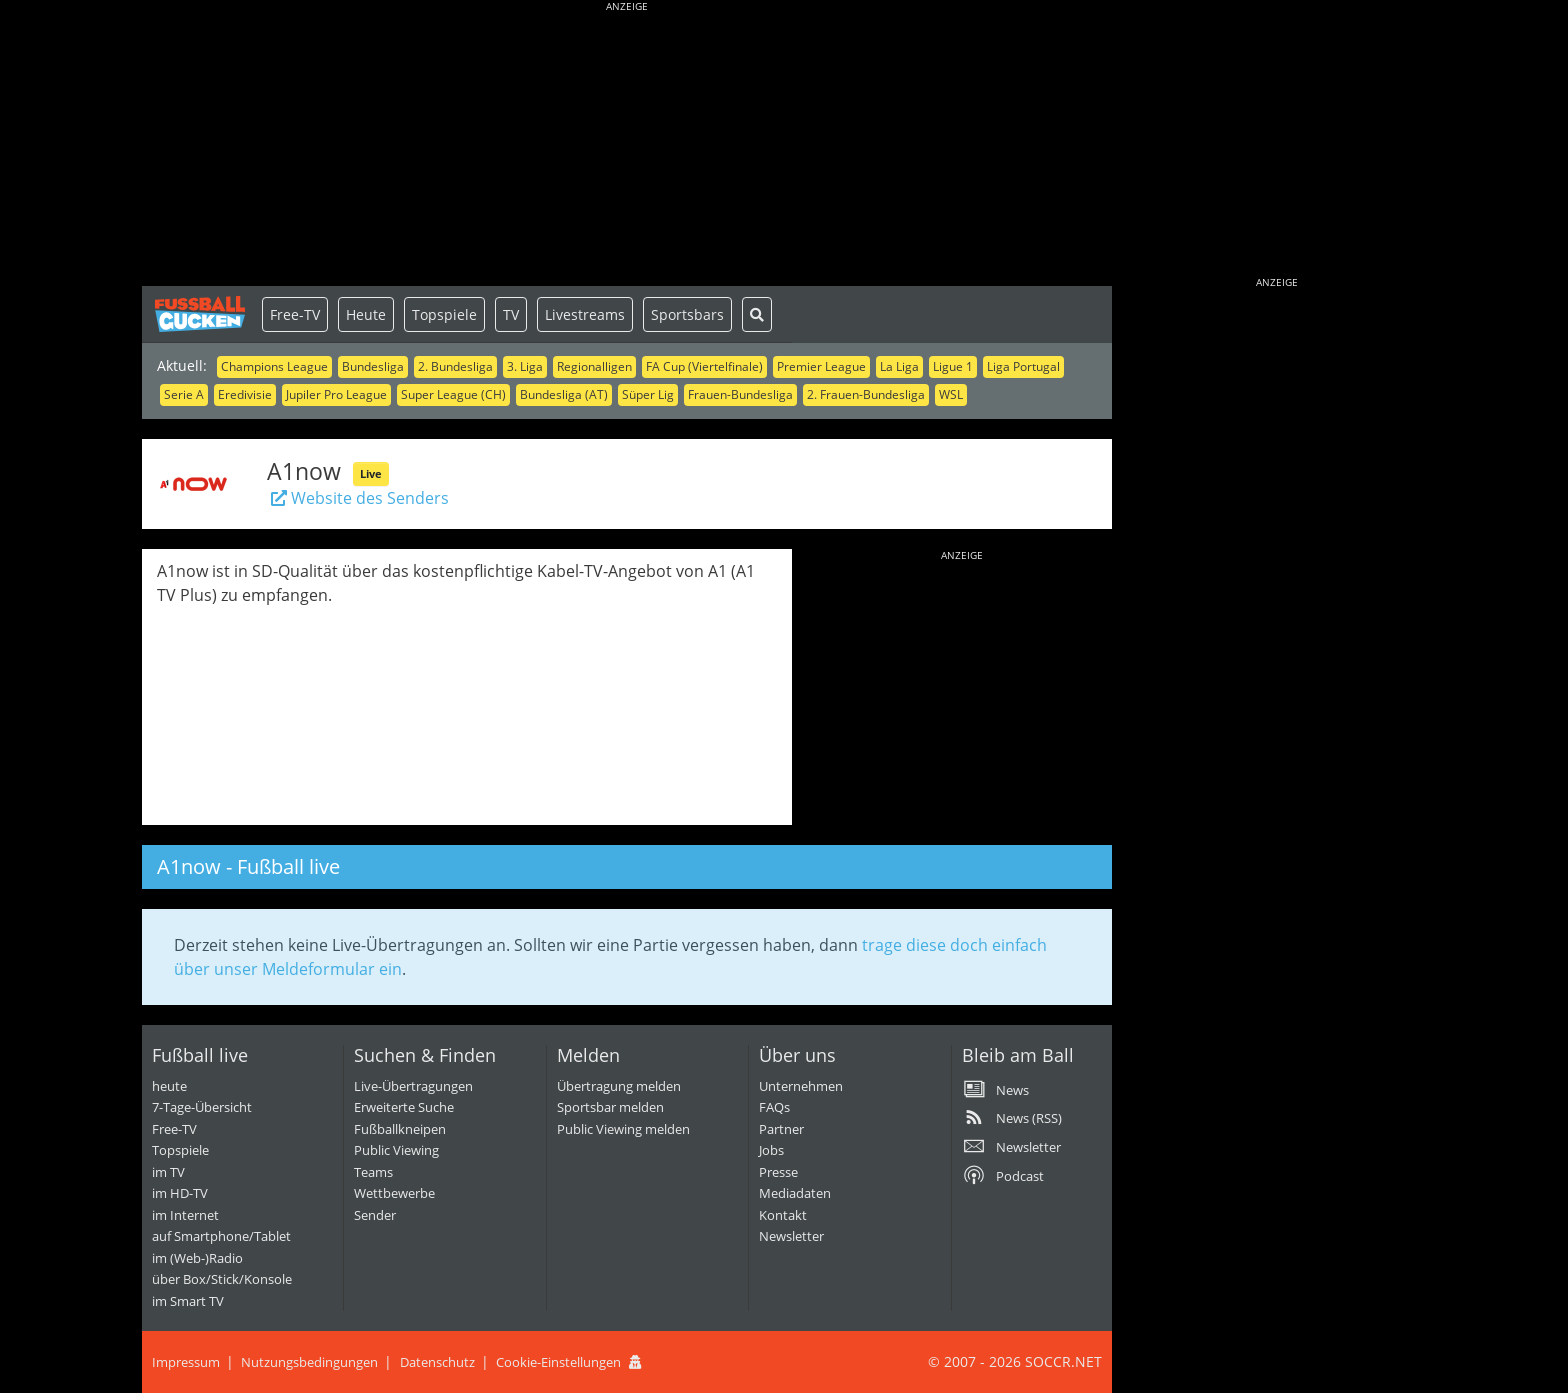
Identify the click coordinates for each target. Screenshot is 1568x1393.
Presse (778, 1172)
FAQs (774, 1107)
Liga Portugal (1023, 366)
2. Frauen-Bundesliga (866, 394)
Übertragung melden (619, 1086)
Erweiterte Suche (404, 1107)
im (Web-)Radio (197, 1258)
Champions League (274, 366)
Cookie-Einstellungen (558, 1362)
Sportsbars (687, 314)
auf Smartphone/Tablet (221, 1236)
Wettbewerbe (394, 1193)
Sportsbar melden (610, 1107)
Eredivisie (245, 394)
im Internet (185, 1215)
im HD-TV (180, 1193)
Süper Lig (648, 394)
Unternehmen (801, 1086)
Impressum (186, 1362)
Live (371, 473)
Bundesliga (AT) (564, 394)
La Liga (899, 366)
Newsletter (791, 1236)
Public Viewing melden (623, 1129)
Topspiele (444, 314)
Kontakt (783, 1215)
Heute (366, 314)
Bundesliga (373, 366)
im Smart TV (188, 1301)
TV (511, 314)
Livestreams (585, 314)
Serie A (184, 394)
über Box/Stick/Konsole (222, 1279)
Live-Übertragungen (413, 1086)
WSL (951, 394)
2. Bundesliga (455, 366)
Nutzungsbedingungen (309, 1362)
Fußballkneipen (400, 1129)
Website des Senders (358, 498)
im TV (168, 1172)
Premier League (821, 366)
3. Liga (525, 366)
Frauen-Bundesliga (740, 394)
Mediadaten (795, 1193)
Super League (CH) (453, 394)
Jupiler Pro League (336, 394)
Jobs (771, 1150)
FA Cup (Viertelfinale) (704, 366)
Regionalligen (594, 366)
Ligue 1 (953, 366)
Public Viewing (396, 1150)
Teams (373, 1172)
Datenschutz (437, 1362)
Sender (375, 1215)
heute (169, 1086)
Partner (781, 1129)
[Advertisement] (627, 145)
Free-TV (295, 314)
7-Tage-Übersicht (202, 1107)
